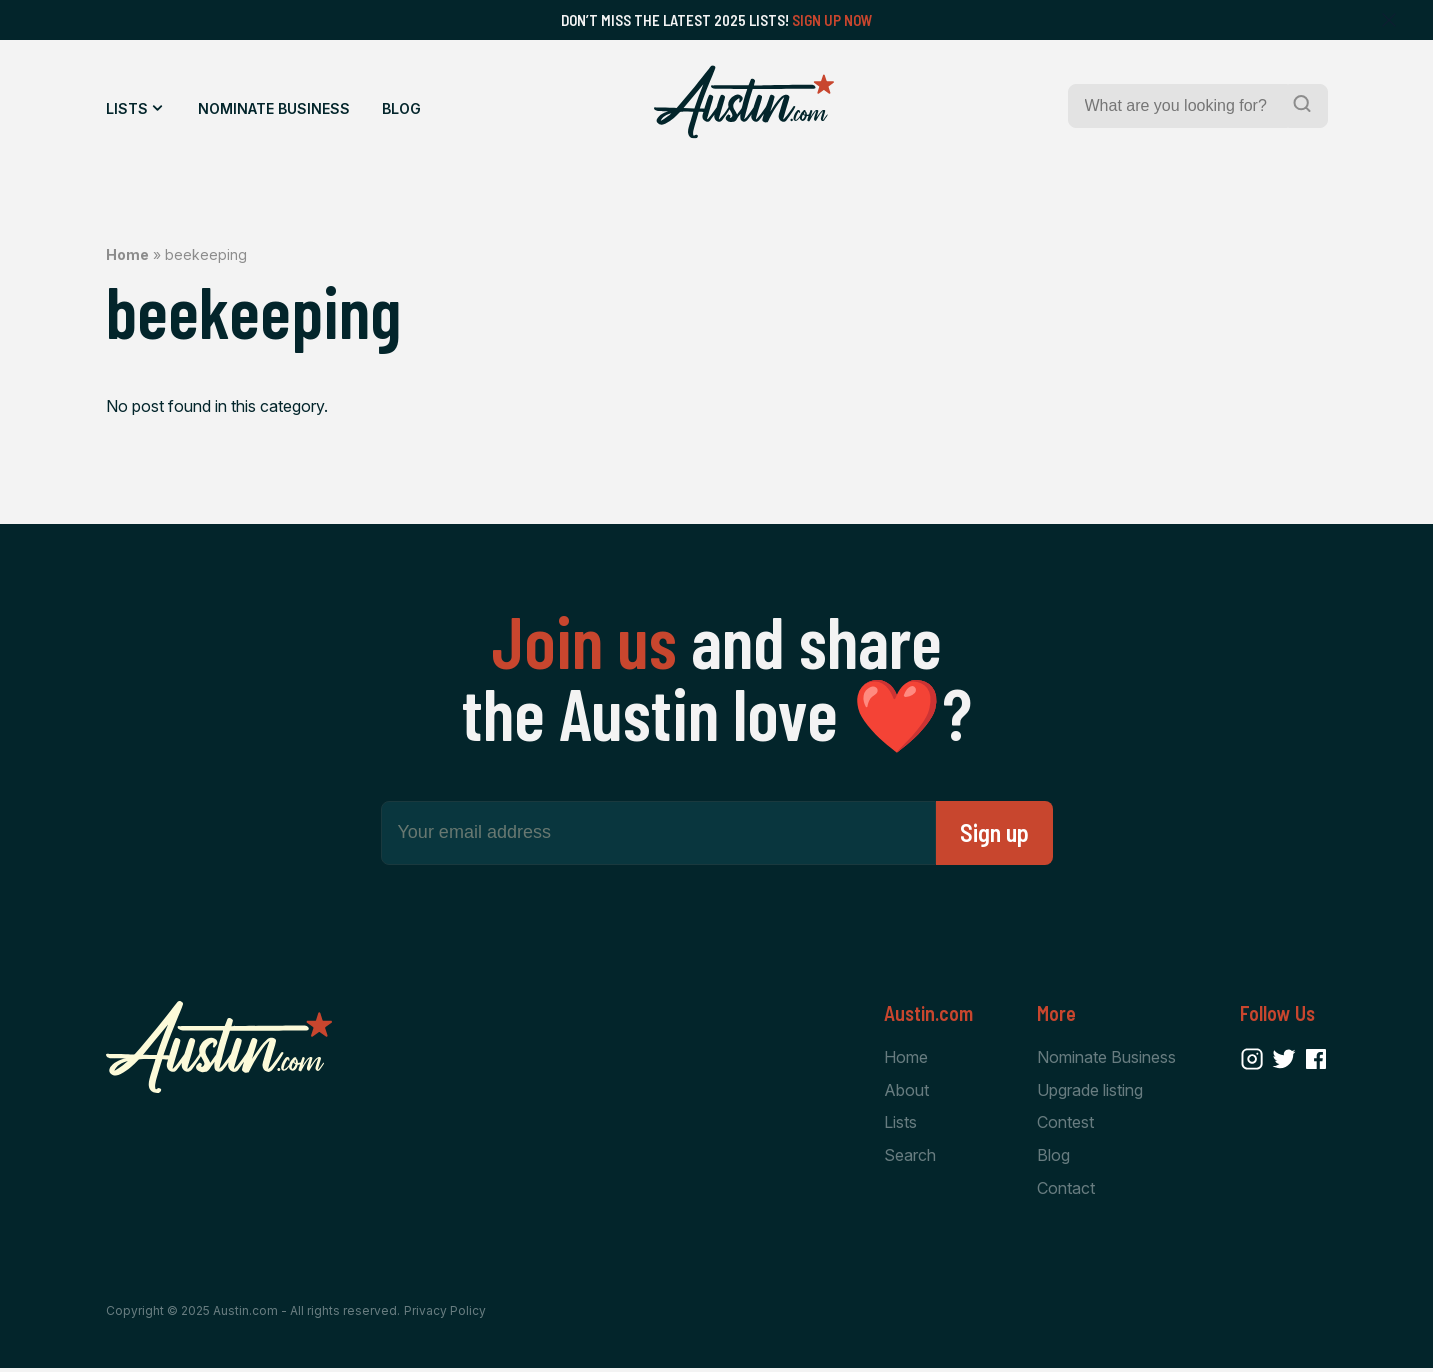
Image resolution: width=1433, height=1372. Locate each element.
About (906, 1091)
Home (127, 254)
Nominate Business (274, 108)
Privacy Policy (445, 1314)
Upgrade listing (1090, 1091)
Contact (1066, 1191)
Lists (127, 108)
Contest (1065, 1124)
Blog (401, 108)
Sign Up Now (832, 20)
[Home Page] (744, 102)
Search (910, 1158)
